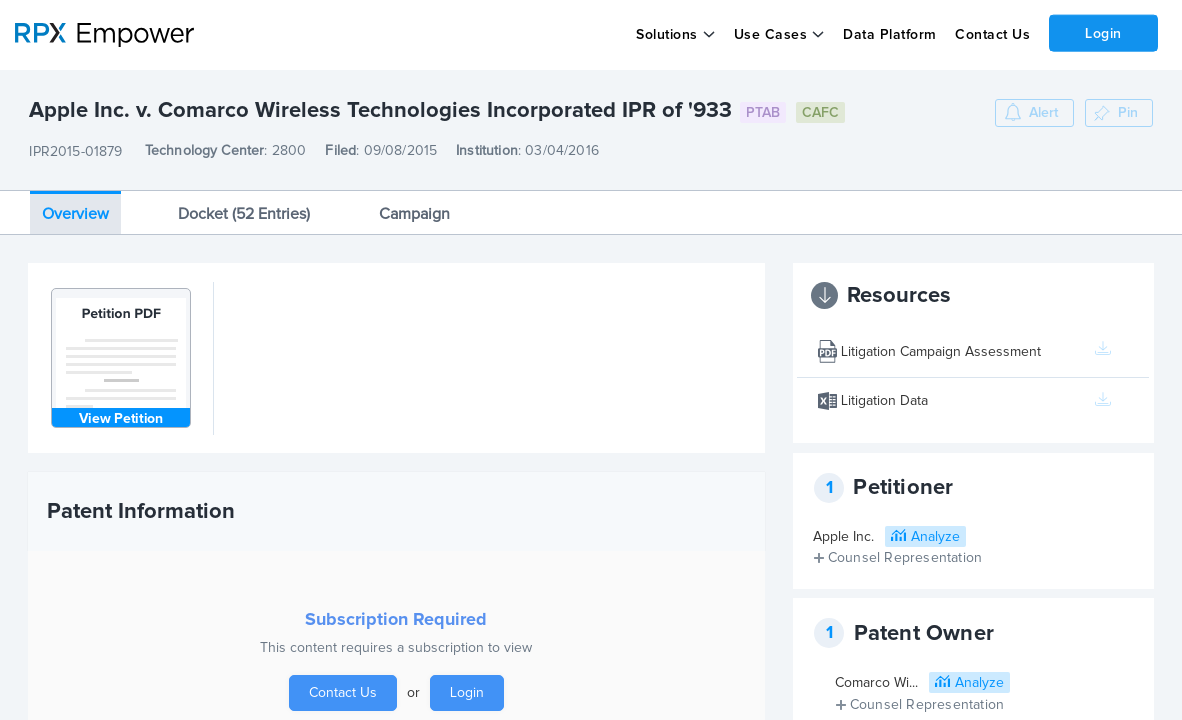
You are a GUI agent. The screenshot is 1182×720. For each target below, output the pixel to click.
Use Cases (771, 35)
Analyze (935, 537)
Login (1103, 33)
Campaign (414, 214)
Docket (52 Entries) (244, 214)
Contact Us (992, 35)
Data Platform (890, 35)
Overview (75, 214)
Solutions (667, 35)
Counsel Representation (905, 558)
